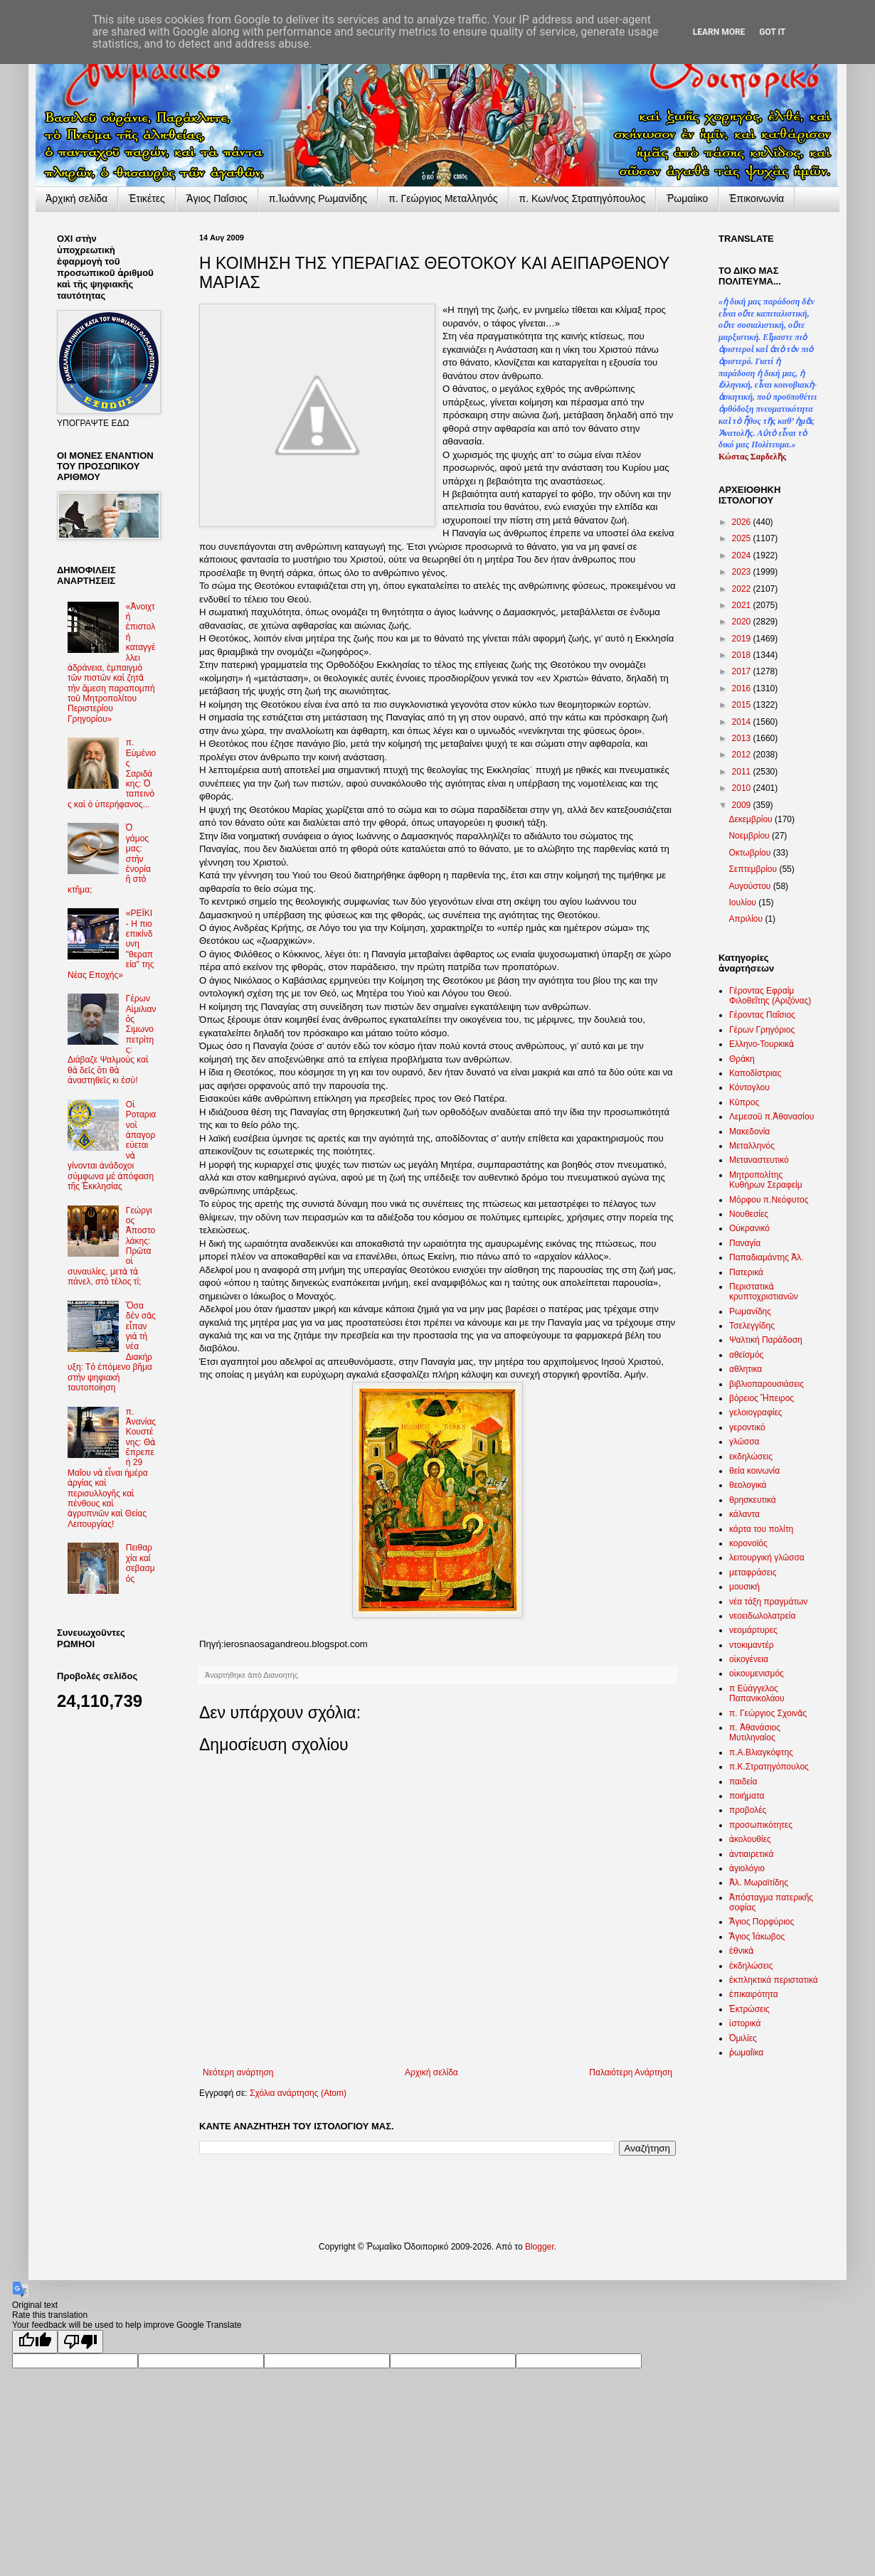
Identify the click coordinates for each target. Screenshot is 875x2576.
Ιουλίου (743, 903)
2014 (742, 722)
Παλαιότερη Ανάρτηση (630, 2072)
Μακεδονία (749, 1132)
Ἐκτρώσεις (749, 2009)
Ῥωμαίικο (687, 198)
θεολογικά (747, 1485)
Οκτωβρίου (750, 853)
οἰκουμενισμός (756, 1673)
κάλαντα (744, 1514)
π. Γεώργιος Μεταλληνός (442, 198)
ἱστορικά (744, 2023)
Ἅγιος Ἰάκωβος (757, 1937)
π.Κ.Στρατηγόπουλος (769, 1767)
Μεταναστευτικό (759, 1160)
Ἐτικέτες (147, 198)
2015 (742, 705)
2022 (742, 589)
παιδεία (743, 1782)
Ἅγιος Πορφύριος (761, 1922)
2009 (742, 805)
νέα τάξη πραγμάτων (768, 1602)
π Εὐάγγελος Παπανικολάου (757, 1693)
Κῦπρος (744, 1102)
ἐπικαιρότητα (753, 1994)
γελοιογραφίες (756, 1412)
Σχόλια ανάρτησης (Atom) (298, 2093)
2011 (742, 772)
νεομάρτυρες (753, 1630)
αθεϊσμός (746, 1355)
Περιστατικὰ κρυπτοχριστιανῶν (763, 1292)
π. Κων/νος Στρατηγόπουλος (582, 198)
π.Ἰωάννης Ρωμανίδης (318, 198)
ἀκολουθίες (750, 1839)
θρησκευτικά (752, 1500)
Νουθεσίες (748, 1214)
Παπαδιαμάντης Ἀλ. (766, 1257)
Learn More (719, 32)
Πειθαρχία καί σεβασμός (140, 1563)
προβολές (747, 1810)
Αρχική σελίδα (431, 2072)
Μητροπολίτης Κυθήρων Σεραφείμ (765, 1180)
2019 (742, 639)
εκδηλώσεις (751, 1457)
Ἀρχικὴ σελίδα (76, 198)
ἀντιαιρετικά (751, 1854)
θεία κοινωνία (754, 1471)
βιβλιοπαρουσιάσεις (766, 1384)
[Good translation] (35, 2341)
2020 (742, 622)
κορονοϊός (748, 1543)
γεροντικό (747, 1427)
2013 (742, 738)
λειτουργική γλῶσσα (767, 1558)
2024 (742, 555)
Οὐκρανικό (749, 1228)
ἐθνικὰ (741, 1951)
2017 (742, 671)
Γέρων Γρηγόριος (762, 1030)
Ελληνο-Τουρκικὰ (761, 1044)
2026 (742, 522)
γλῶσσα (744, 1442)
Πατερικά (746, 1272)
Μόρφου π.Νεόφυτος (769, 1200)
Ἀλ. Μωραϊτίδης (758, 1883)
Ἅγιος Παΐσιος (217, 198)
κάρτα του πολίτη (761, 1529)
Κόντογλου (749, 1087)
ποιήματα (746, 1796)
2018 (742, 655)
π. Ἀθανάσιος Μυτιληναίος (754, 1732)
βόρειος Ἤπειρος (761, 1398)
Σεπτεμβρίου (753, 869)
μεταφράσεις (753, 1572)
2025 (742, 538)
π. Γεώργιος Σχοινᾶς (768, 1713)
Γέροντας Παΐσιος (762, 1015)
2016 (742, 688)
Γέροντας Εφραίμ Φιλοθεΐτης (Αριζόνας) (770, 996)
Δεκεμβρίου (751, 819)
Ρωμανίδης (750, 1311)
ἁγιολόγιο (747, 1868)
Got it (772, 32)
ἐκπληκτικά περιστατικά (773, 1980)
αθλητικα (745, 1369)
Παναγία (744, 1243)
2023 (742, 572)
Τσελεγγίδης (752, 1326)
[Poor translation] (80, 2341)
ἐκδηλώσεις (751, 1966)
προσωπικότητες (760, 1825)
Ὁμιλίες (743, 2038)
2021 (742, 605)
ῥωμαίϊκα (746, 2053)
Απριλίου (746, 919)
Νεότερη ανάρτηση (238, 2072)
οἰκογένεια (748, 1659)
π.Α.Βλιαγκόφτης (761, 1752)
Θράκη (742, 1059)
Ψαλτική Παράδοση (765, 1340)
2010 (742, 788)
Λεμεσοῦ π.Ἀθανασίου (771, 1117)
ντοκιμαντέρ (751, 1645)
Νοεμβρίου (750, 836)
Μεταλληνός (752, 1146)
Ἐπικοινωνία (756, 198)
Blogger (539, 2247)
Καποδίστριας (755, 1073)
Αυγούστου (750, 886)
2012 (742, 755)
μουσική (744, 1587)
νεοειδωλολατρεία (762, 1616)
